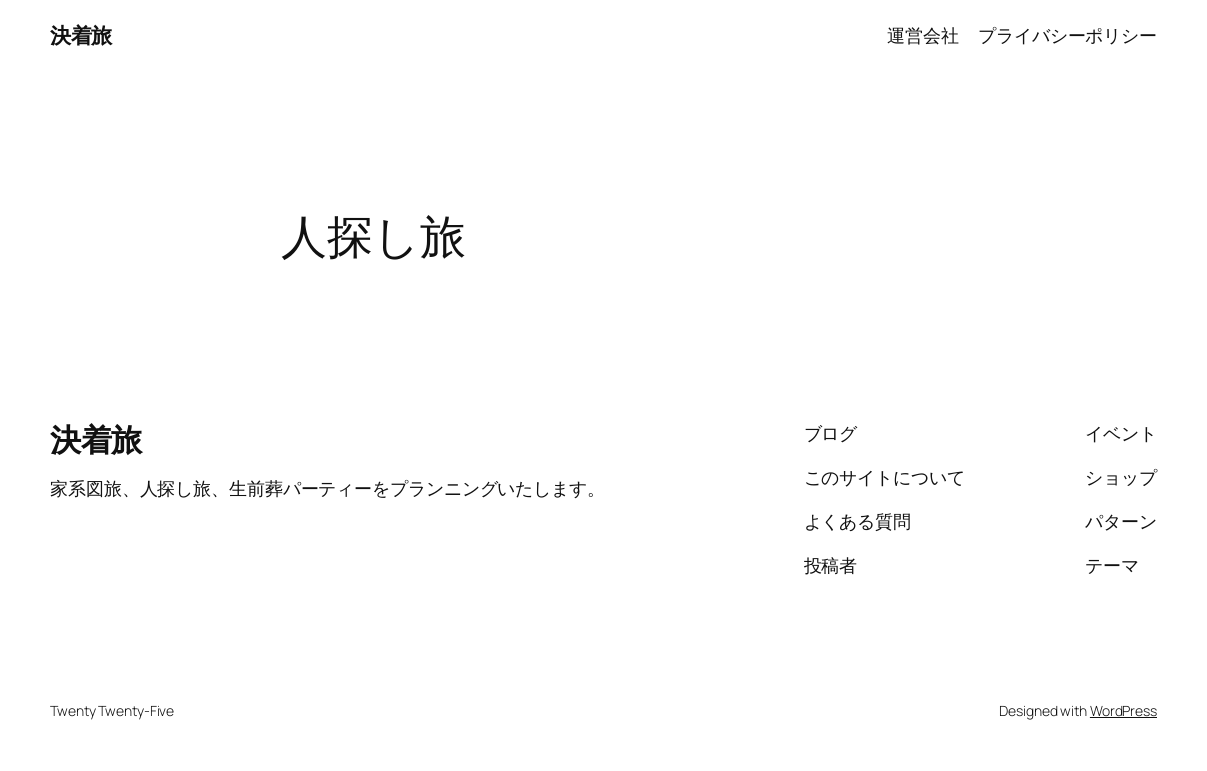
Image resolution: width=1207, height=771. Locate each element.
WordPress (1123, 710)
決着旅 (81, 34)
